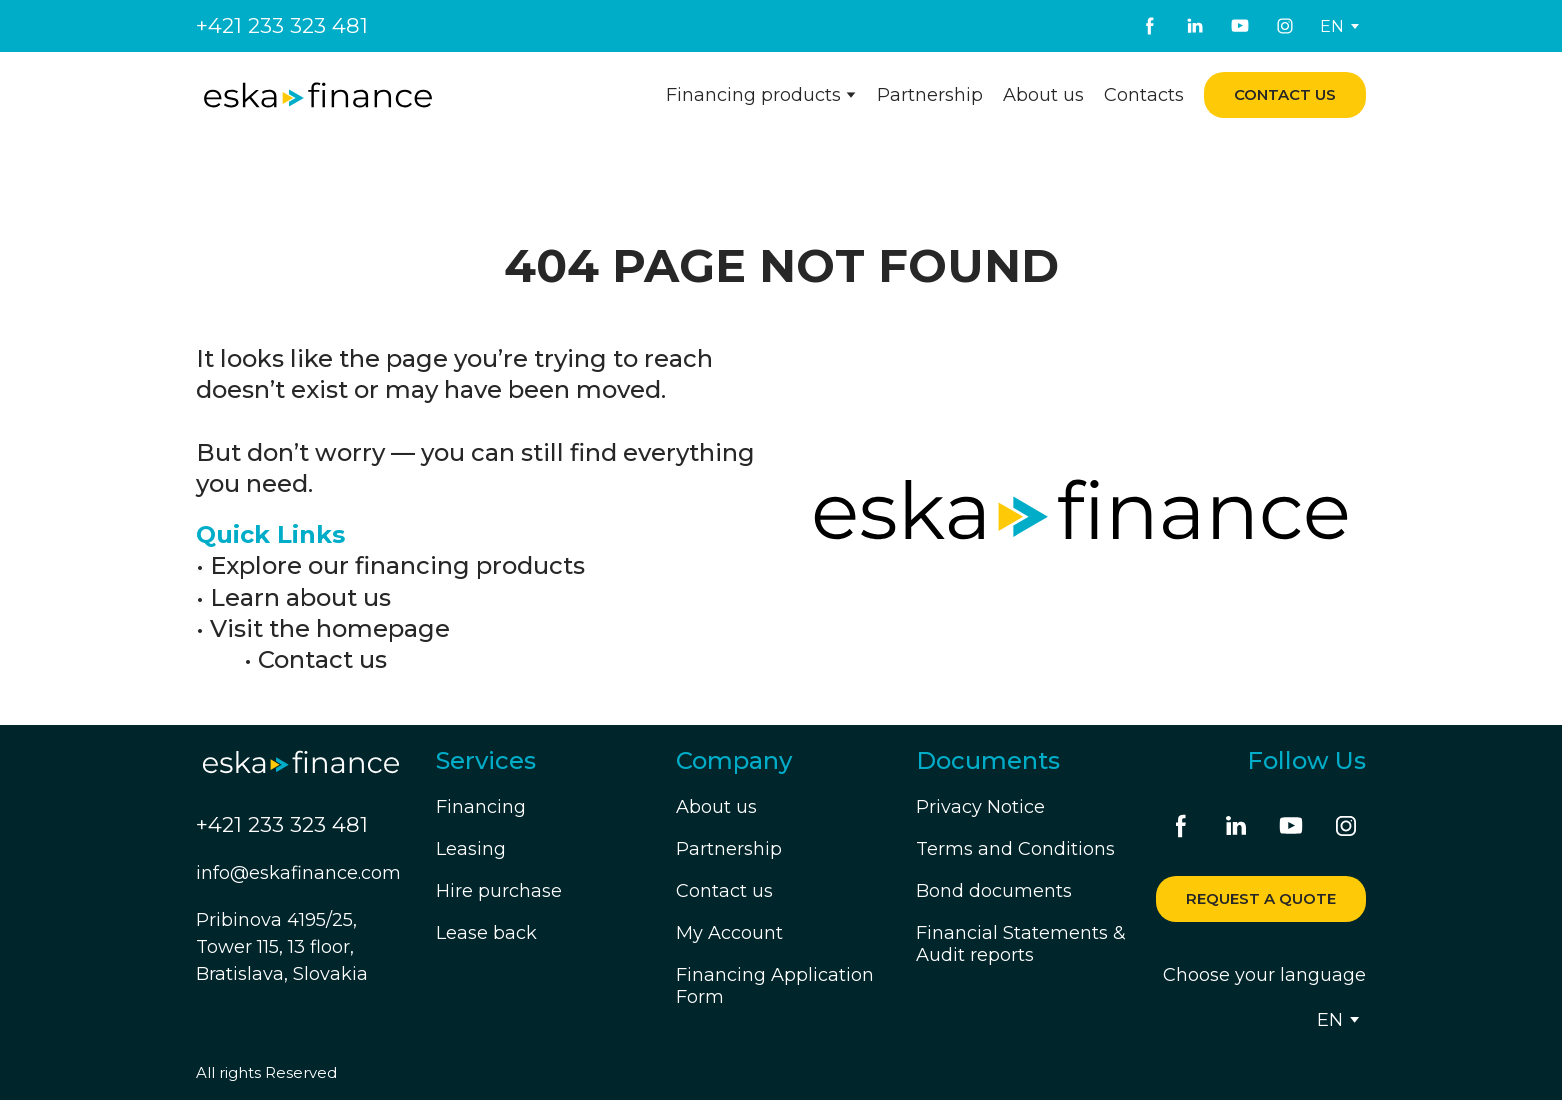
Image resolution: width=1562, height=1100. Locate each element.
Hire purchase (499, 891)
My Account (729, 933)
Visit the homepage (330, 628)
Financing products (753, 95)
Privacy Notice (980, 807)
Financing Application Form (775, 986)
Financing (481, 807)
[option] (1332, 26)
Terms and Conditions (1015, 849)
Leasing (471, 849)
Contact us (322, 659)
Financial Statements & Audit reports (1021, 944)
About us (1043, 95)
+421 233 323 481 (282, 25)
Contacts (1144, 95)
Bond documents (994, 891)
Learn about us (300, 597)
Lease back (486, 933)
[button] (1150, 26)
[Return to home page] (318, 95)
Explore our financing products (397, 565)
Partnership (930, 95)
